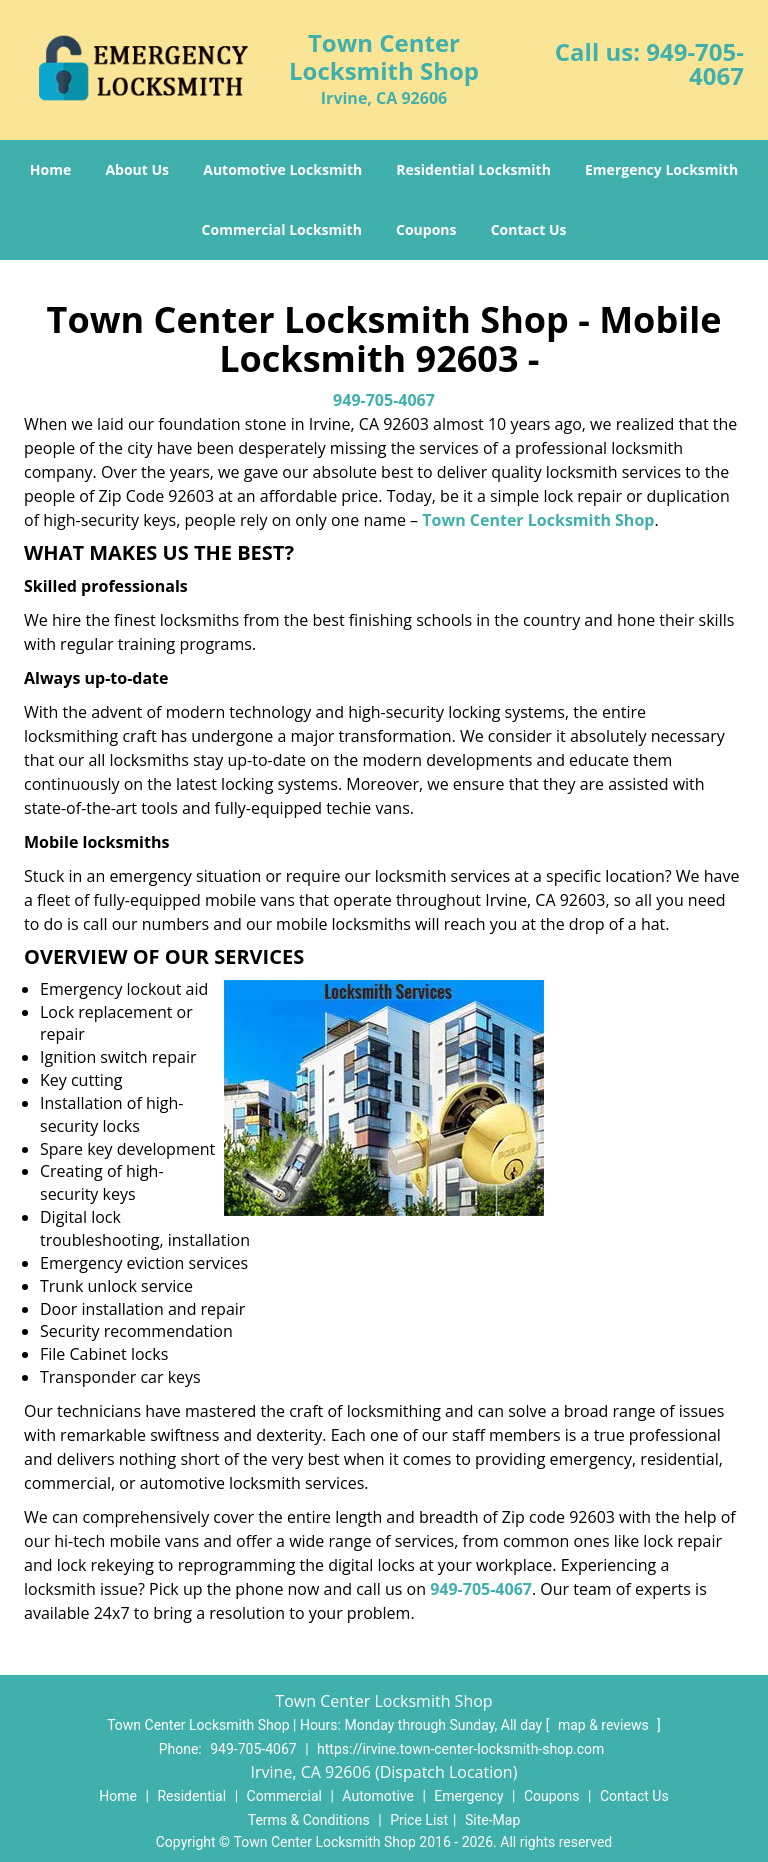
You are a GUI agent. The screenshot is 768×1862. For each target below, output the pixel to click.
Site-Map (492, 1820)
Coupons (426, 229)
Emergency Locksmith (661, 169)
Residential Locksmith (473, 169)
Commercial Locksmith (282, 229)
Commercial (284, 1796)
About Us (137, 169)
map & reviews (605, 1725)
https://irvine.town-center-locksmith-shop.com (460, 1749)
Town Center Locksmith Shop (538, 520)
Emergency (468, 1796)
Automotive (378, 1796)
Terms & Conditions (309, 1820)
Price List (419, 1820)
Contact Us (529, 229)
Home (50, 169)
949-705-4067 (695, 63)
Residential (191, 1796)
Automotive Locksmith (282, 169)
